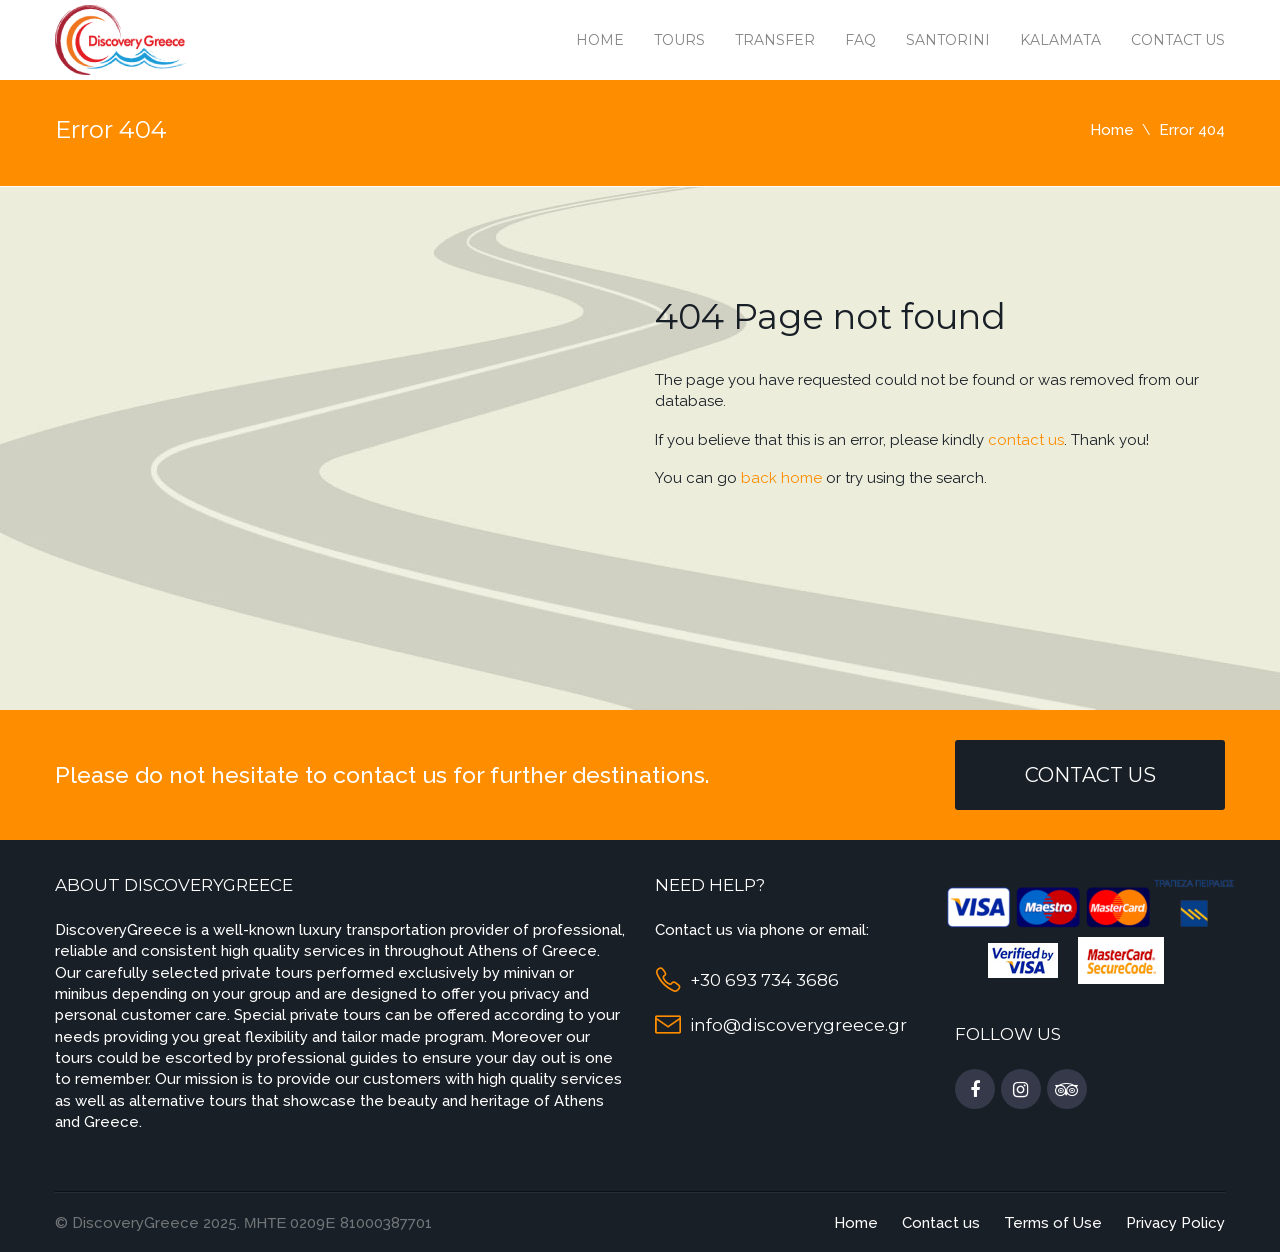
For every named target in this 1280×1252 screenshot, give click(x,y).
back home (781, 478)
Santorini (948, 40)
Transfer (775, 40)
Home (600, 40)
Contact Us (1090, 775)
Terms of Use (1053, 1223)
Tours (679, 40)
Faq (860, 40)
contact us (1026, 440)
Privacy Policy (1175, 1223)
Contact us (1178, 40)
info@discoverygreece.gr (798, 1025)
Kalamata (1060, 40)
